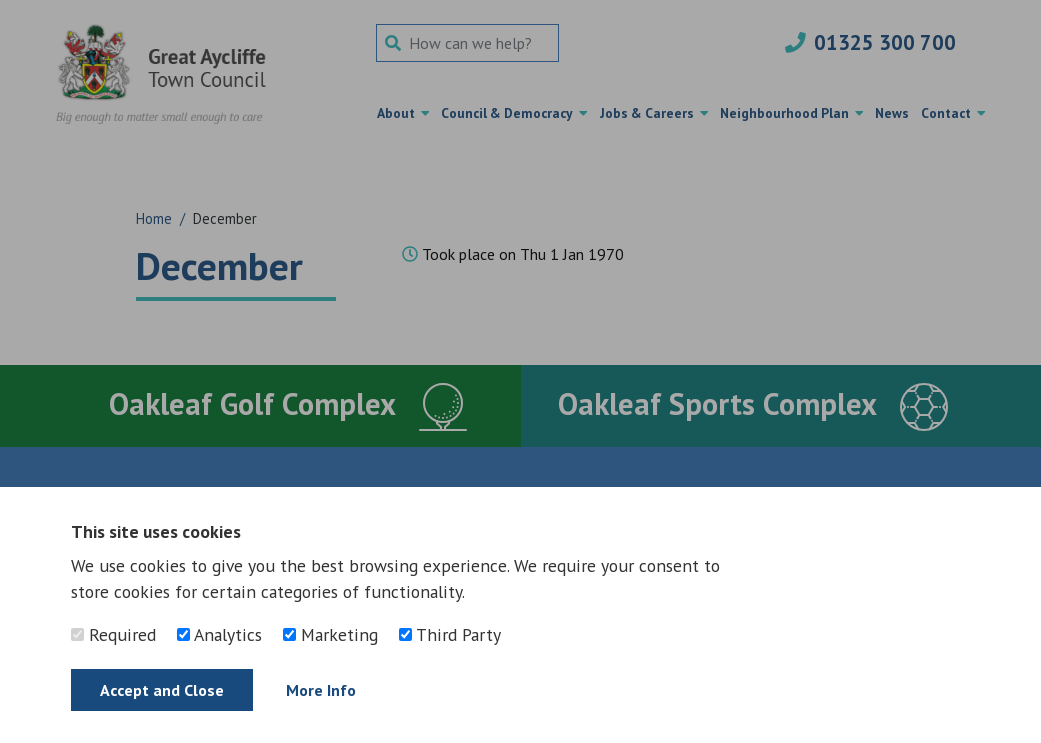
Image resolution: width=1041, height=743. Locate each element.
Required (113, 634)
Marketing (330, 634)
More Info (321, 690)
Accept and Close (162, 690)
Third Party (450, 634)
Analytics (219, 634)
